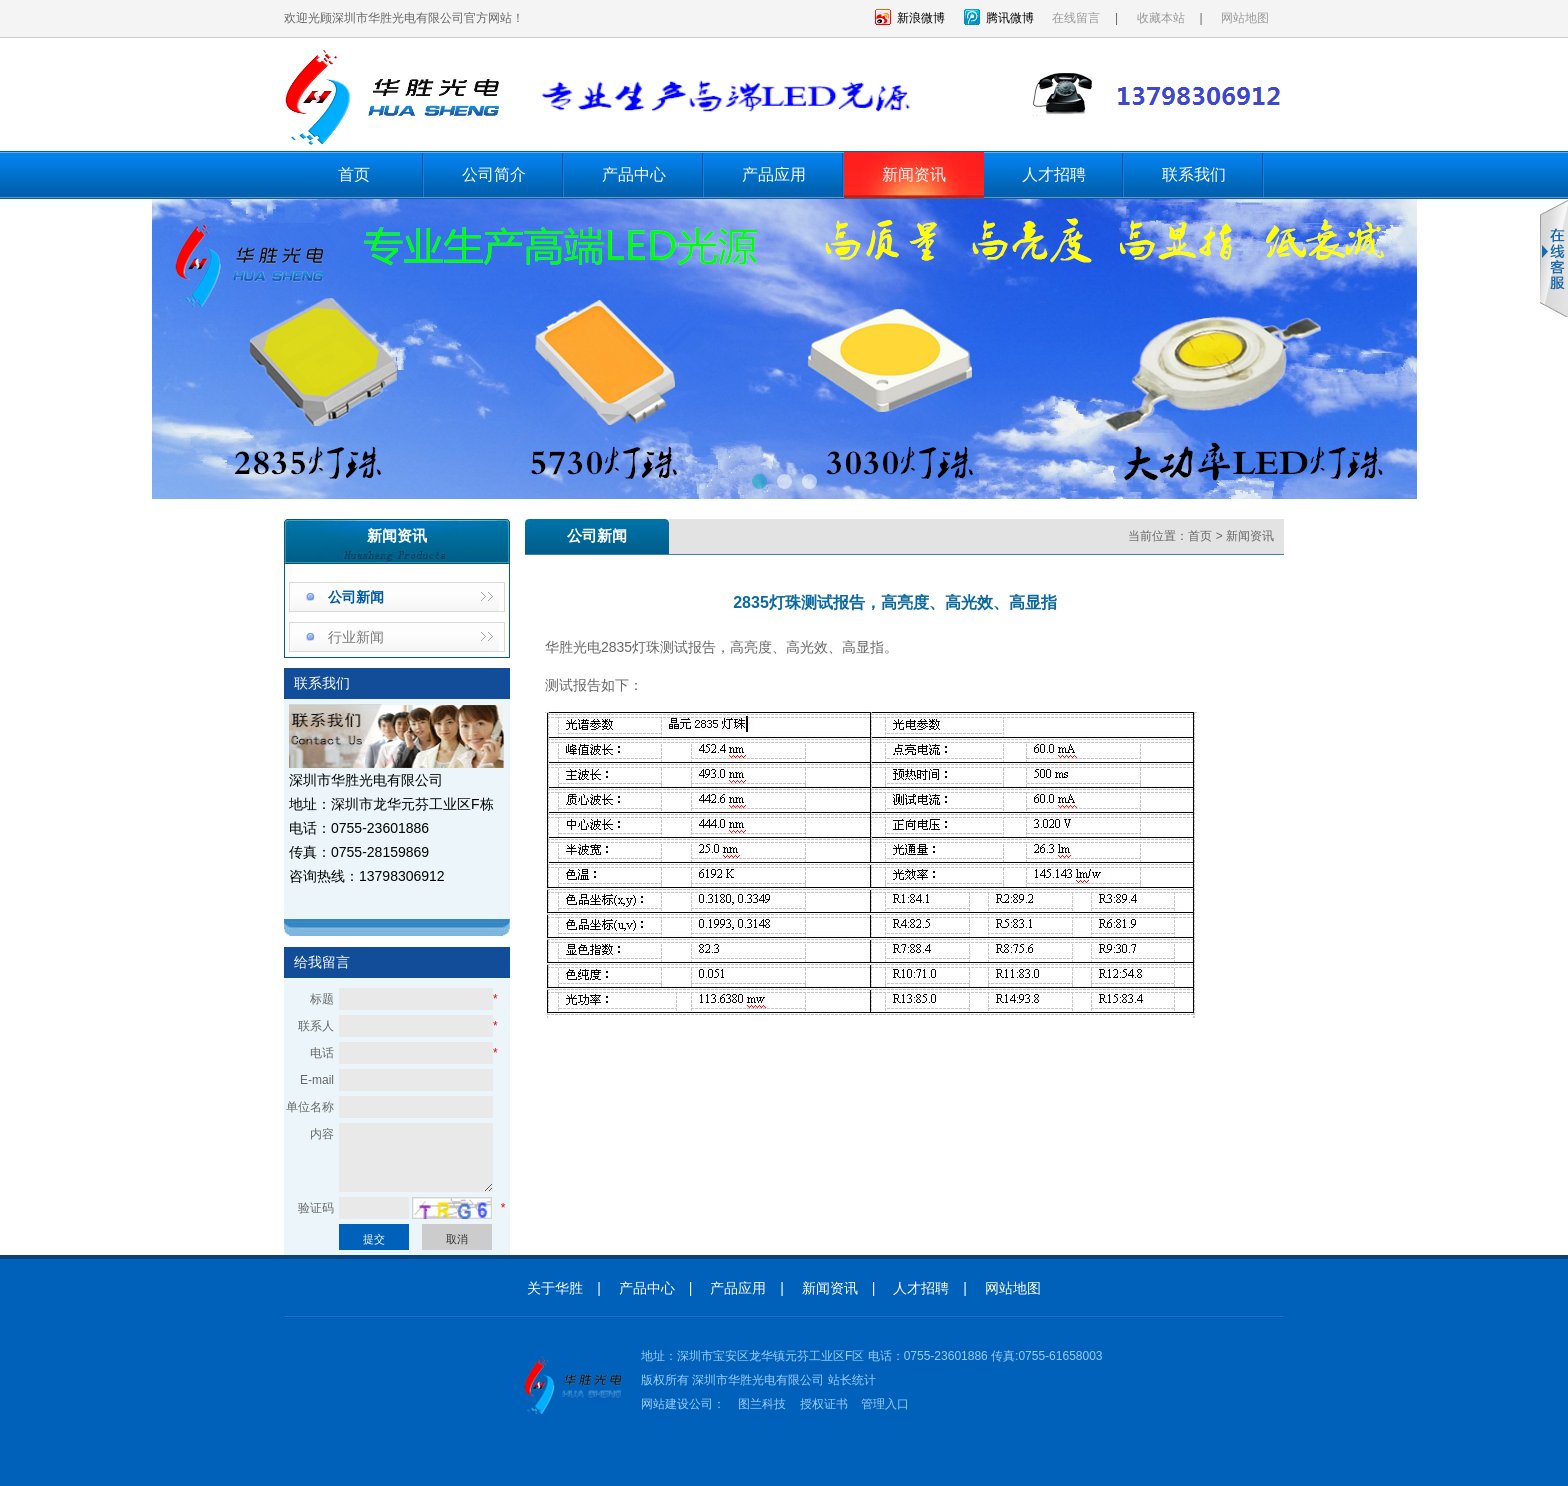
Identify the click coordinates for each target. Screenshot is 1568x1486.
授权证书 (824, 1404)
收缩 (1554, 259)
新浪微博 (921, 18)
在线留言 (1076, 18)
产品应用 (774, 174)
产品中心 (634, 174)
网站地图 (1245, 18)
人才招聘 (1054, 174)
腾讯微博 (1010, 18)
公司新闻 (356, 597)
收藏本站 (1161, 18)
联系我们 (1194, 174)
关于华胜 (555, 1288)
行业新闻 (356, 637)
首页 (354, 174)
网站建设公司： (683, 1404)
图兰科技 (762, 1404)
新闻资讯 (914, 174)
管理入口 (885, 1404)
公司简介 (494, 174)
